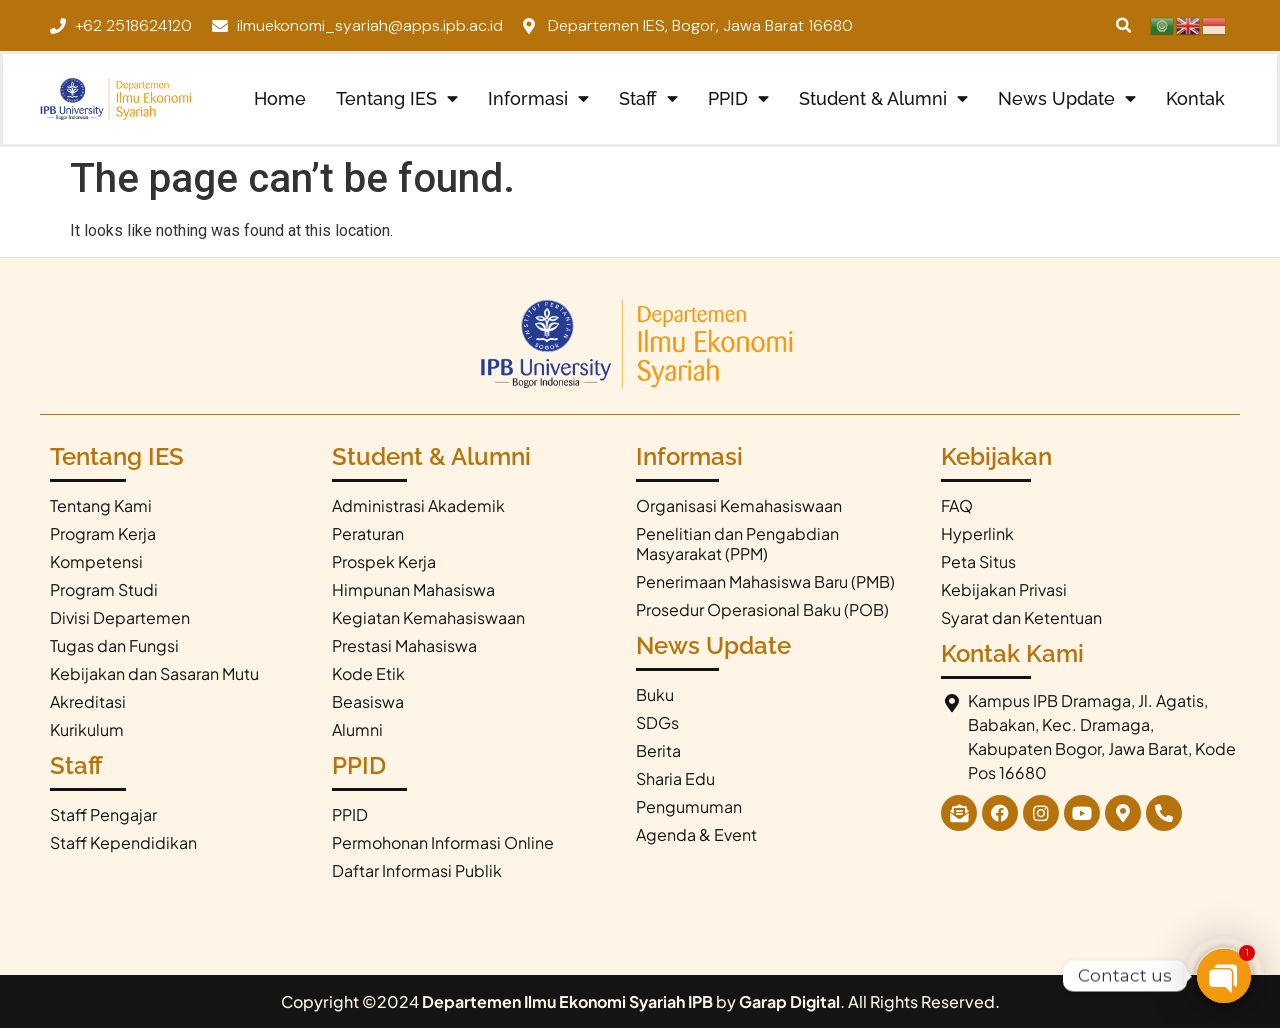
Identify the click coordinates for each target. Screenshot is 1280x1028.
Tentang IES (397, 99)
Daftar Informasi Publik (417, 870)
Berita (658, 750)
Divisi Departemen (120, 617)
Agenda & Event (696, 834)
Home (280, 98)
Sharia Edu (675, 778)
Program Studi (104, 589)
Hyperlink (977, 533)
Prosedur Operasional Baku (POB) (762, 609)
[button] (1124, 25)
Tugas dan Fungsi (114, 645)
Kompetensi (96, 561)
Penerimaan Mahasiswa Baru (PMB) (765, 581)
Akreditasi (88, 701)
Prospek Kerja (384, 561)
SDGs (657, 722)
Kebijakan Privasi (1004, 589)
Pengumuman (689, 806)
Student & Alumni (883, 99)
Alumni (357, 729)
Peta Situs (978, 561)
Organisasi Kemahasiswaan (739, 505)
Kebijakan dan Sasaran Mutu (154, 673)
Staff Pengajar (103, 814)
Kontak (1195, 98)
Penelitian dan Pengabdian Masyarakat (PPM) (737, 543)
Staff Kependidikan (123, 842)
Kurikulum (87, 729)
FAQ (957, 505)
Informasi (538, 99)
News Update (1067, 99)
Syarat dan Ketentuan (1021, 617)
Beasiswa (368, 701)
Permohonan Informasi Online (443, 842)
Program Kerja (103, 533)
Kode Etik (368, 673)
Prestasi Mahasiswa (404, 645)
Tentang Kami (101, 505)
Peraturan (368, 533)
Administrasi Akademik (418, 505)
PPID (738, 99)
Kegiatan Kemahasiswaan (428, 617)
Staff (648, 99)
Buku (655, 694)
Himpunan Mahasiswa (413, 589)
